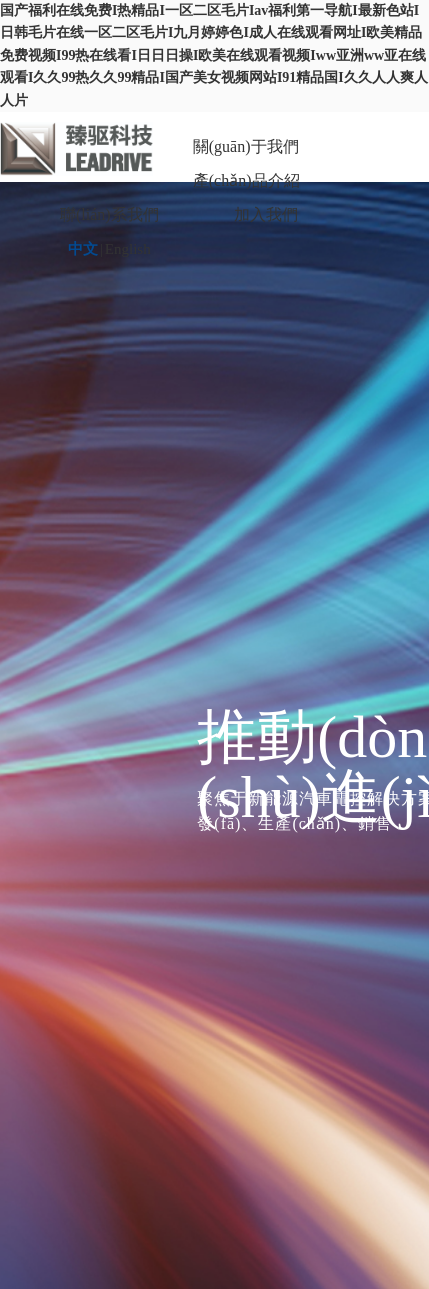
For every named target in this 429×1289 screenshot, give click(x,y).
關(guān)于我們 (246, 146)
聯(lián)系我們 (109, 214)
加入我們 (266, 214)
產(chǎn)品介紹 (246, 180)
